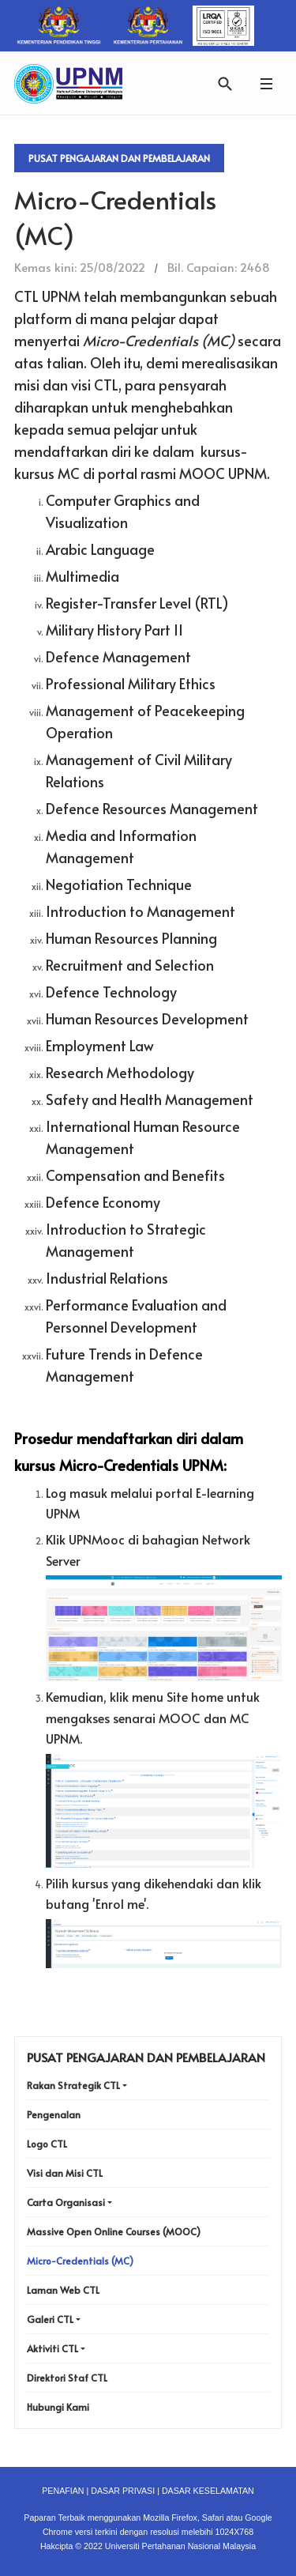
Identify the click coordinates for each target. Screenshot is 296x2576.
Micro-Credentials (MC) (80, 2260)
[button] (266, 83)
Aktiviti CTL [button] (52, 2348)
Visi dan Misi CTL (65, 2173)
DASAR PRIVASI (123, 2490)
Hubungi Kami (58, 2407)
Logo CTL (47, 2143)
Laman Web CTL (63, 2290)
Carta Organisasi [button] (66, 2202)
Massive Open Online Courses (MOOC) (113, 2231)
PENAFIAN (63, 2490)
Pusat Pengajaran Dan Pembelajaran (119, 158)
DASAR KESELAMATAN (208, 2490)
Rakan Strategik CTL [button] (73, 2085)
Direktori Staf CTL (67, 2377)
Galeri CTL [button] (50, 2319)
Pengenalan (54, 2114)
